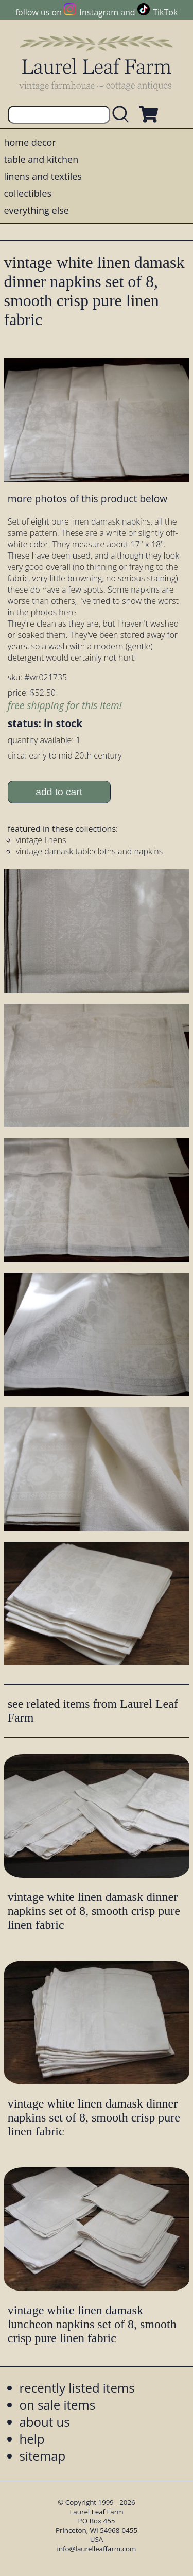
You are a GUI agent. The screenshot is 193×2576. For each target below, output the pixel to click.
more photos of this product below (87, 499)
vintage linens (41, 840)
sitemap (43, 2455)
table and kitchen (41, 159)
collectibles (27, 193)
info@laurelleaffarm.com (96, 2548)
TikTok (165, 12)
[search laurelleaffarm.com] (123, 115)
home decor (30, 142)
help (32, 2438)
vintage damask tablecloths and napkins (89, 851)
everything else (36, 210)
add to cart (59, 791)
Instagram (99, 12)
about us (45, 2421)
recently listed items (77, 2387)
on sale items (58, 2404)
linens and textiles (43, 176)
